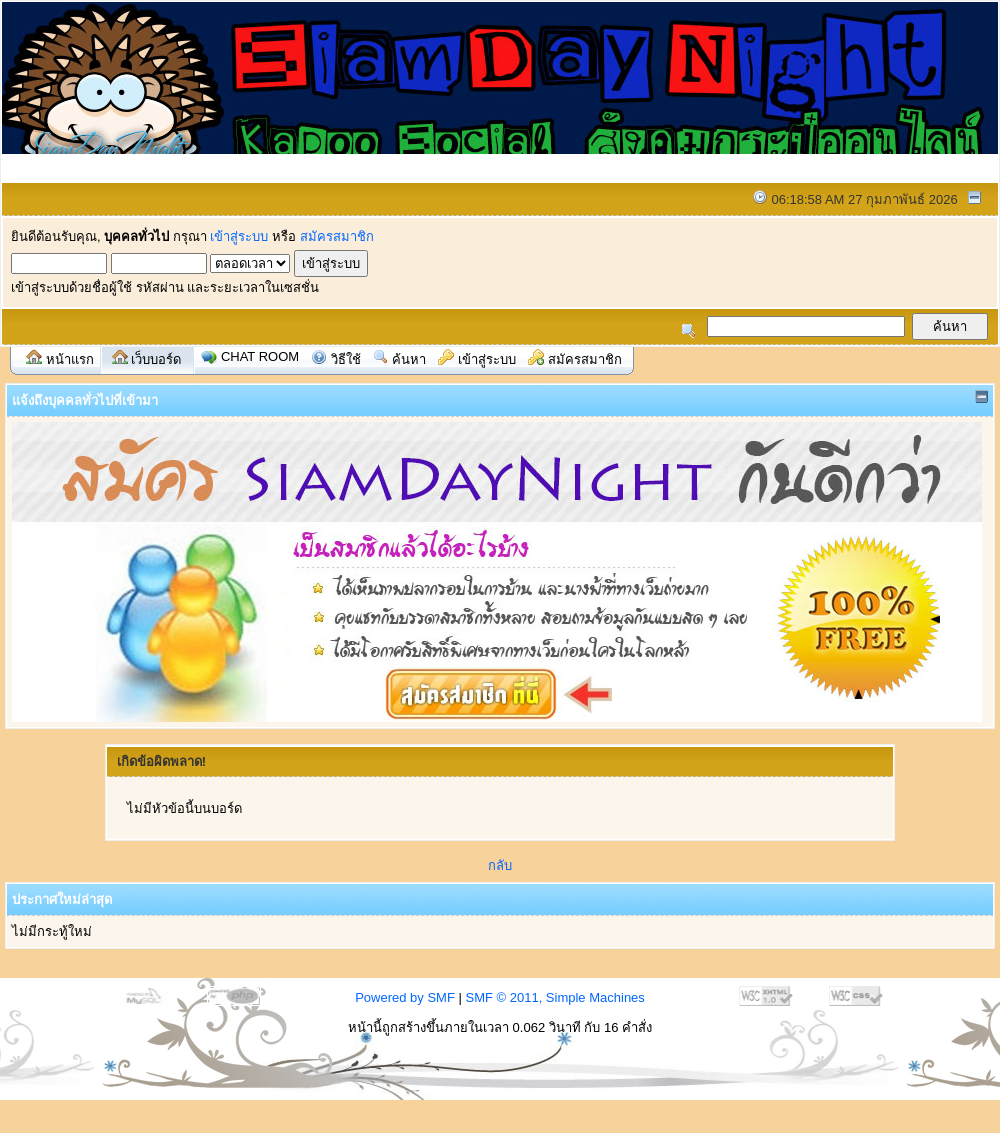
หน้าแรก (70, 359)
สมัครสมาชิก (337, 236)
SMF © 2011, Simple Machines (554, 997)
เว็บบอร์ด (156, 359)
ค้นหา (409, 359)
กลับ (500, 865)
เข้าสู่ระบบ (239, 236)
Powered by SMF (405, 997)
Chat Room (260, 356)
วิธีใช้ (346, 359)
